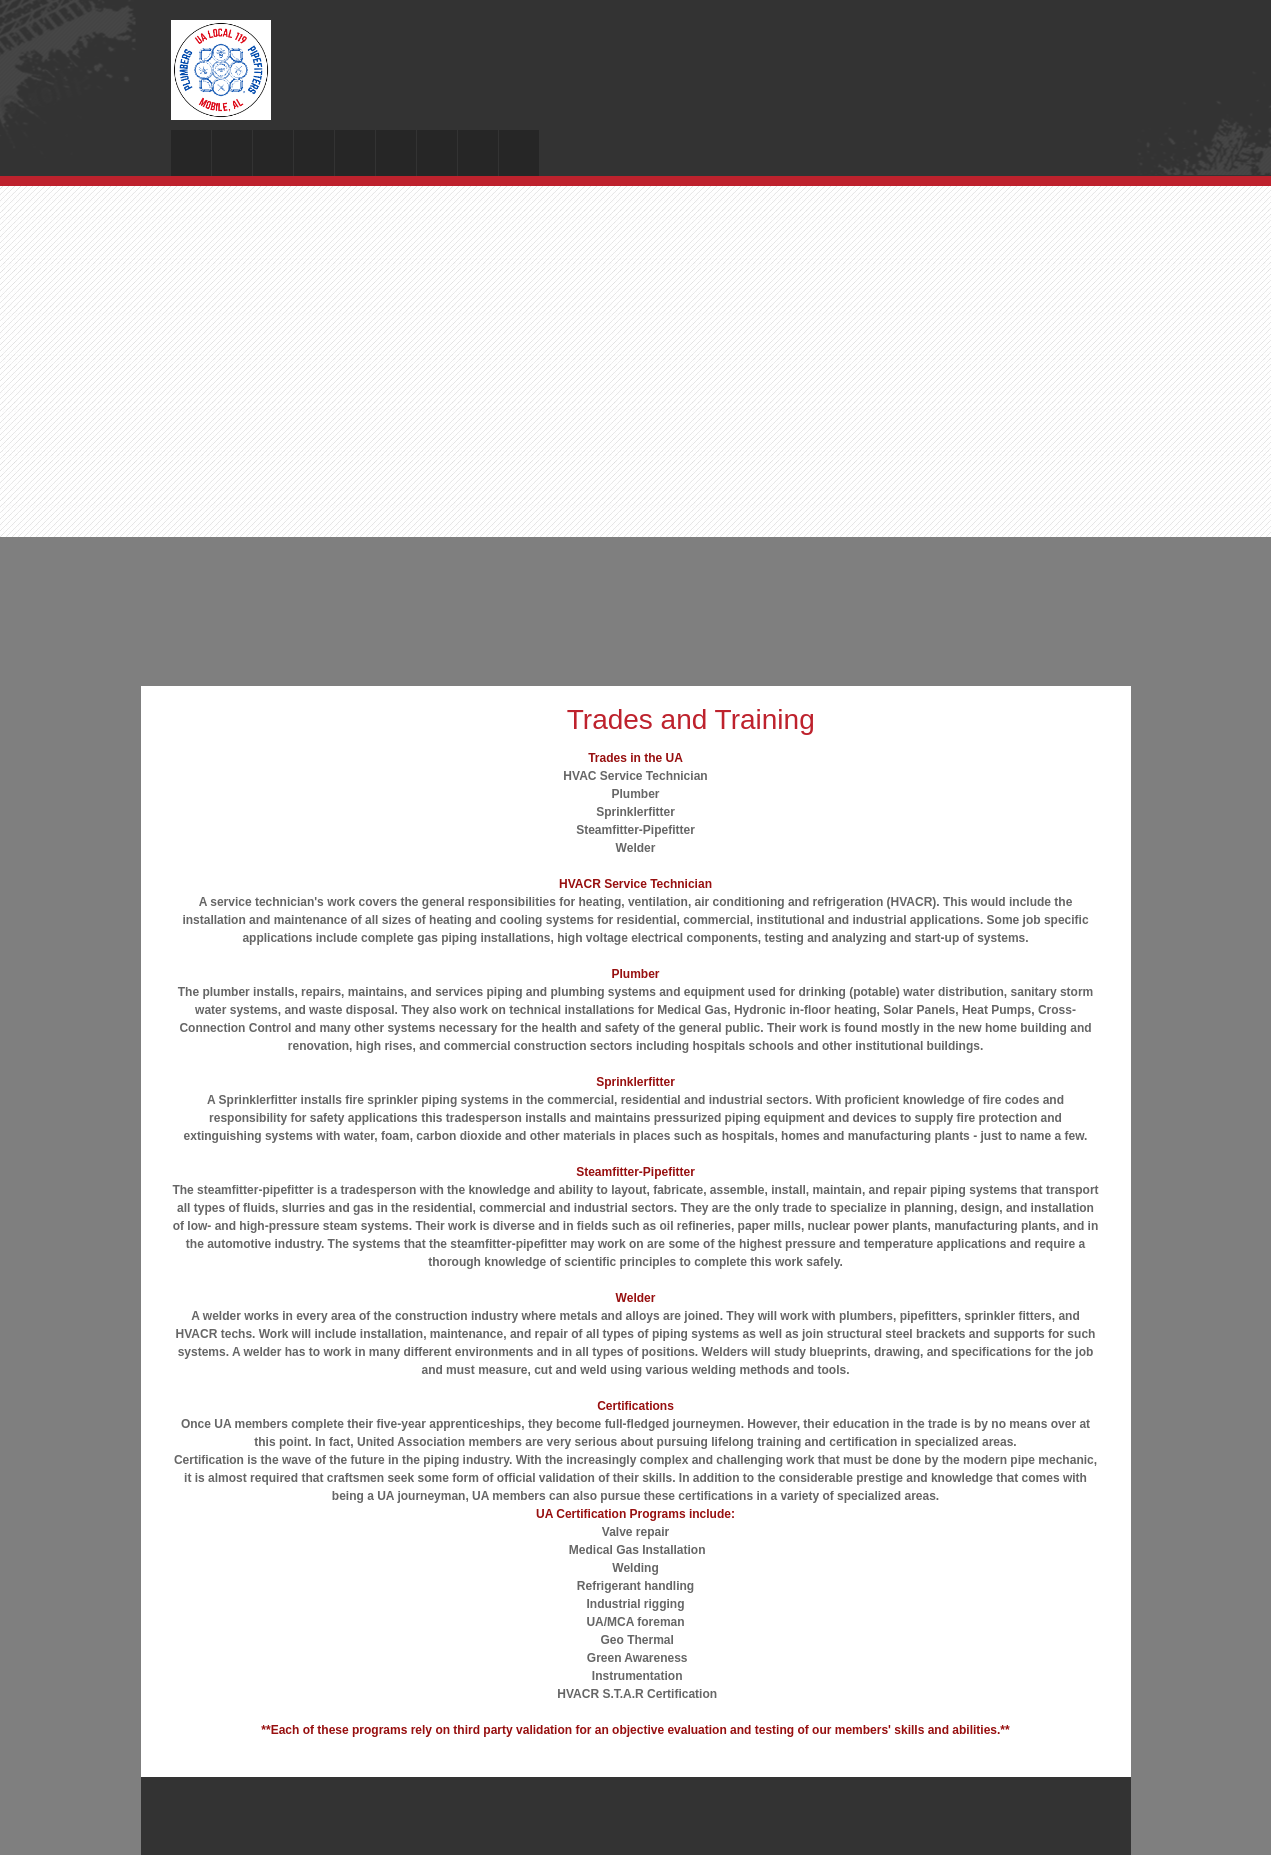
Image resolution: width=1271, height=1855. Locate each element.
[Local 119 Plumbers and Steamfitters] (221, 70)
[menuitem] (191, 153)
